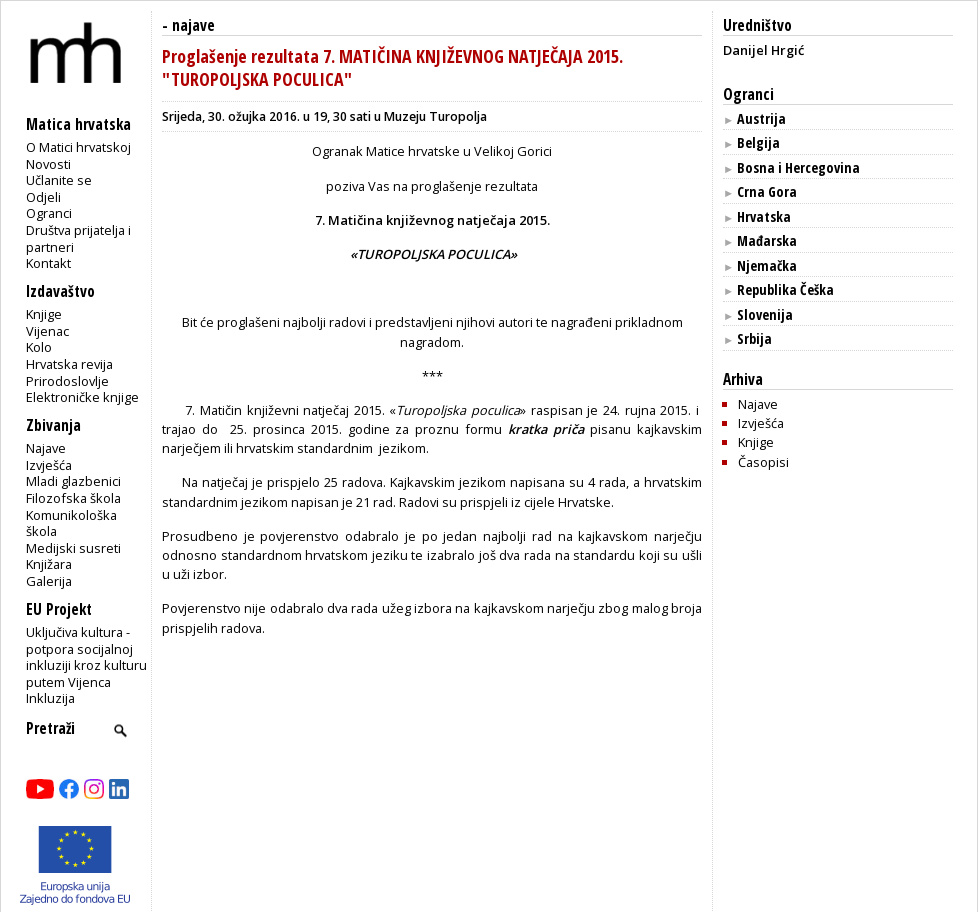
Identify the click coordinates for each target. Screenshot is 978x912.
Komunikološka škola (71, 523)
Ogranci (49, 213)
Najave (46, 448)
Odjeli (43, 197)
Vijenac (47, 331)
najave (193, 25)
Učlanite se (59, 180)
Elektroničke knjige (82, 397)
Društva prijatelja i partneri (78, 238)
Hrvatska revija (69, 364)
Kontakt (48, 263)
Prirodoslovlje (67, 381)
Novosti (48, 164)
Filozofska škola (73, 498)
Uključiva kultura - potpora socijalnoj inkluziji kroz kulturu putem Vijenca (86, 657)
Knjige (44, 314)
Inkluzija (50, 698)
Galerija (49, 581)
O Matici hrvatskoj (78, 147)
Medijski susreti (73, 548)
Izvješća (49, 465)
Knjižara (49, 564)
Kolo (39, 347)
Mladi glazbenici (73, 481)
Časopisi (763, 462)
